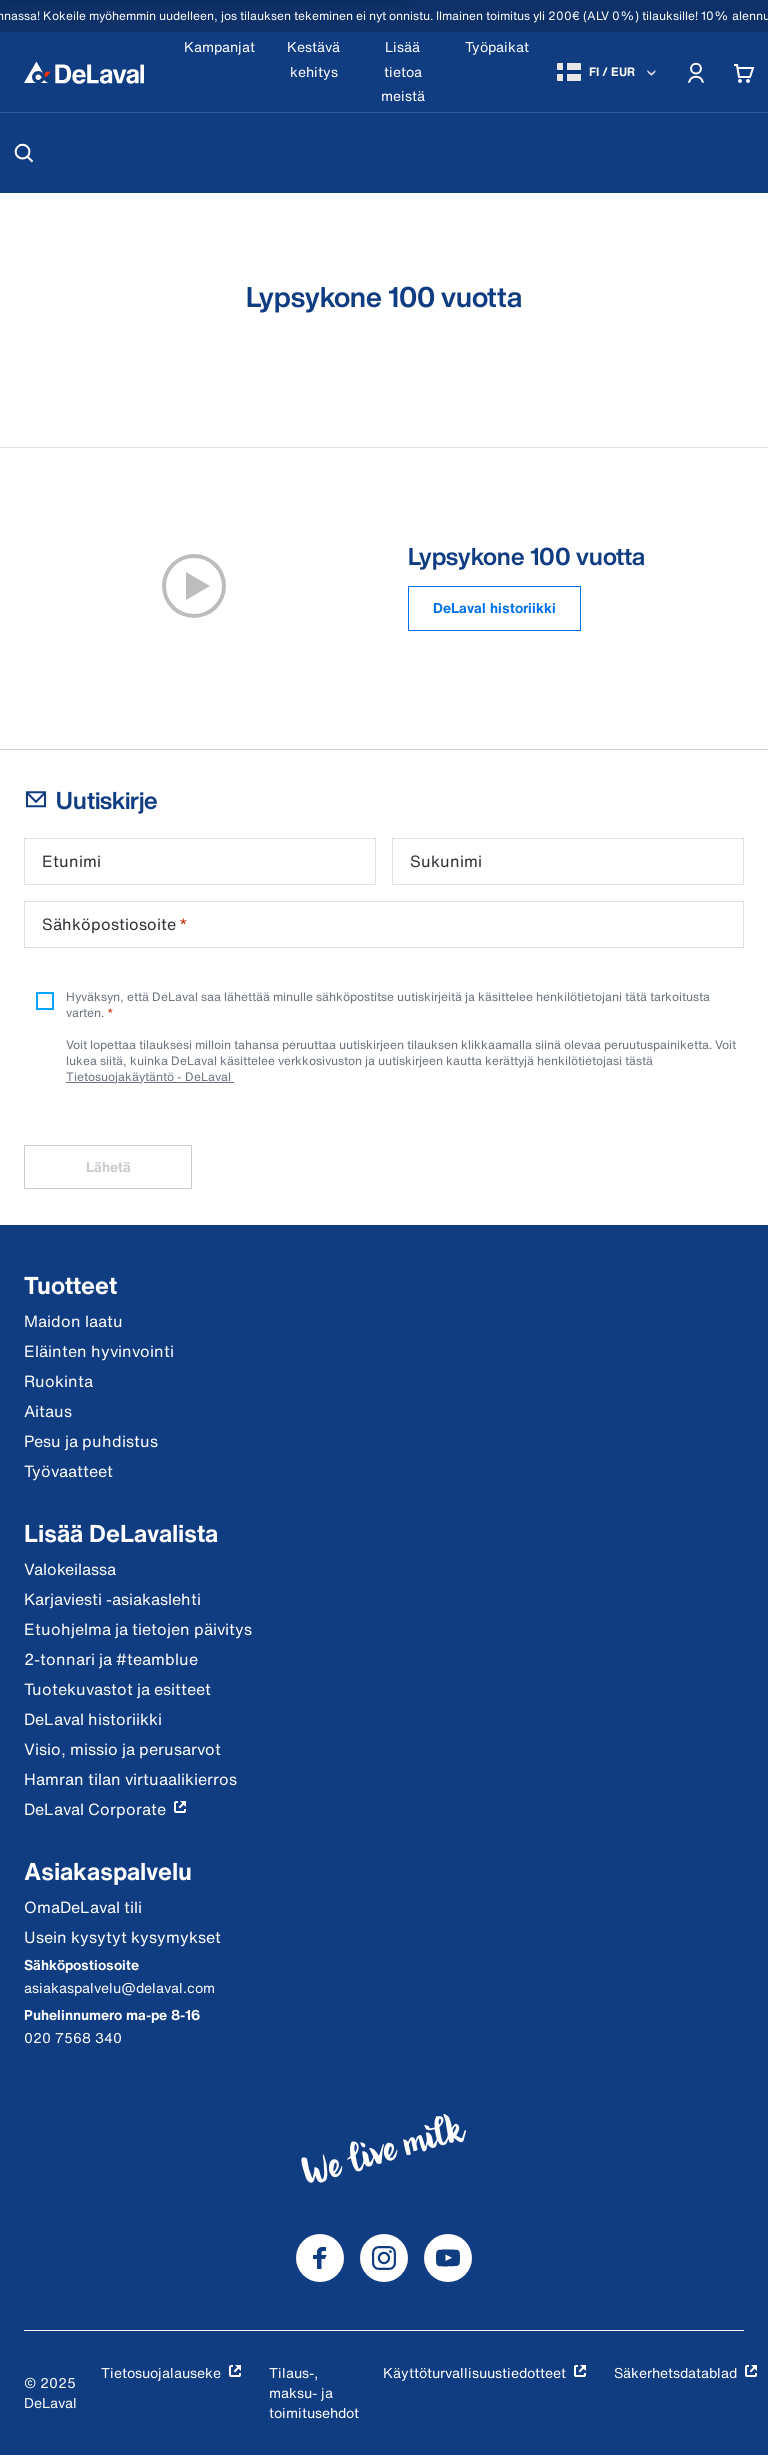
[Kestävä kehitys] (313, 72)
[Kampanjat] (219, 72)
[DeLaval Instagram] (384, 2258)
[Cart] (744, 72)
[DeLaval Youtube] (448, 2258)
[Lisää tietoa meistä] (402, 72)
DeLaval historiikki (494, 607)
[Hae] (24, 153)
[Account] (696, 72)
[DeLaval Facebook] (320, 2258)
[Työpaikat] (497, 72)
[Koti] (84, 72)
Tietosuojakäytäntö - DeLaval (150, 1076)
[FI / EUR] (608, 72)
